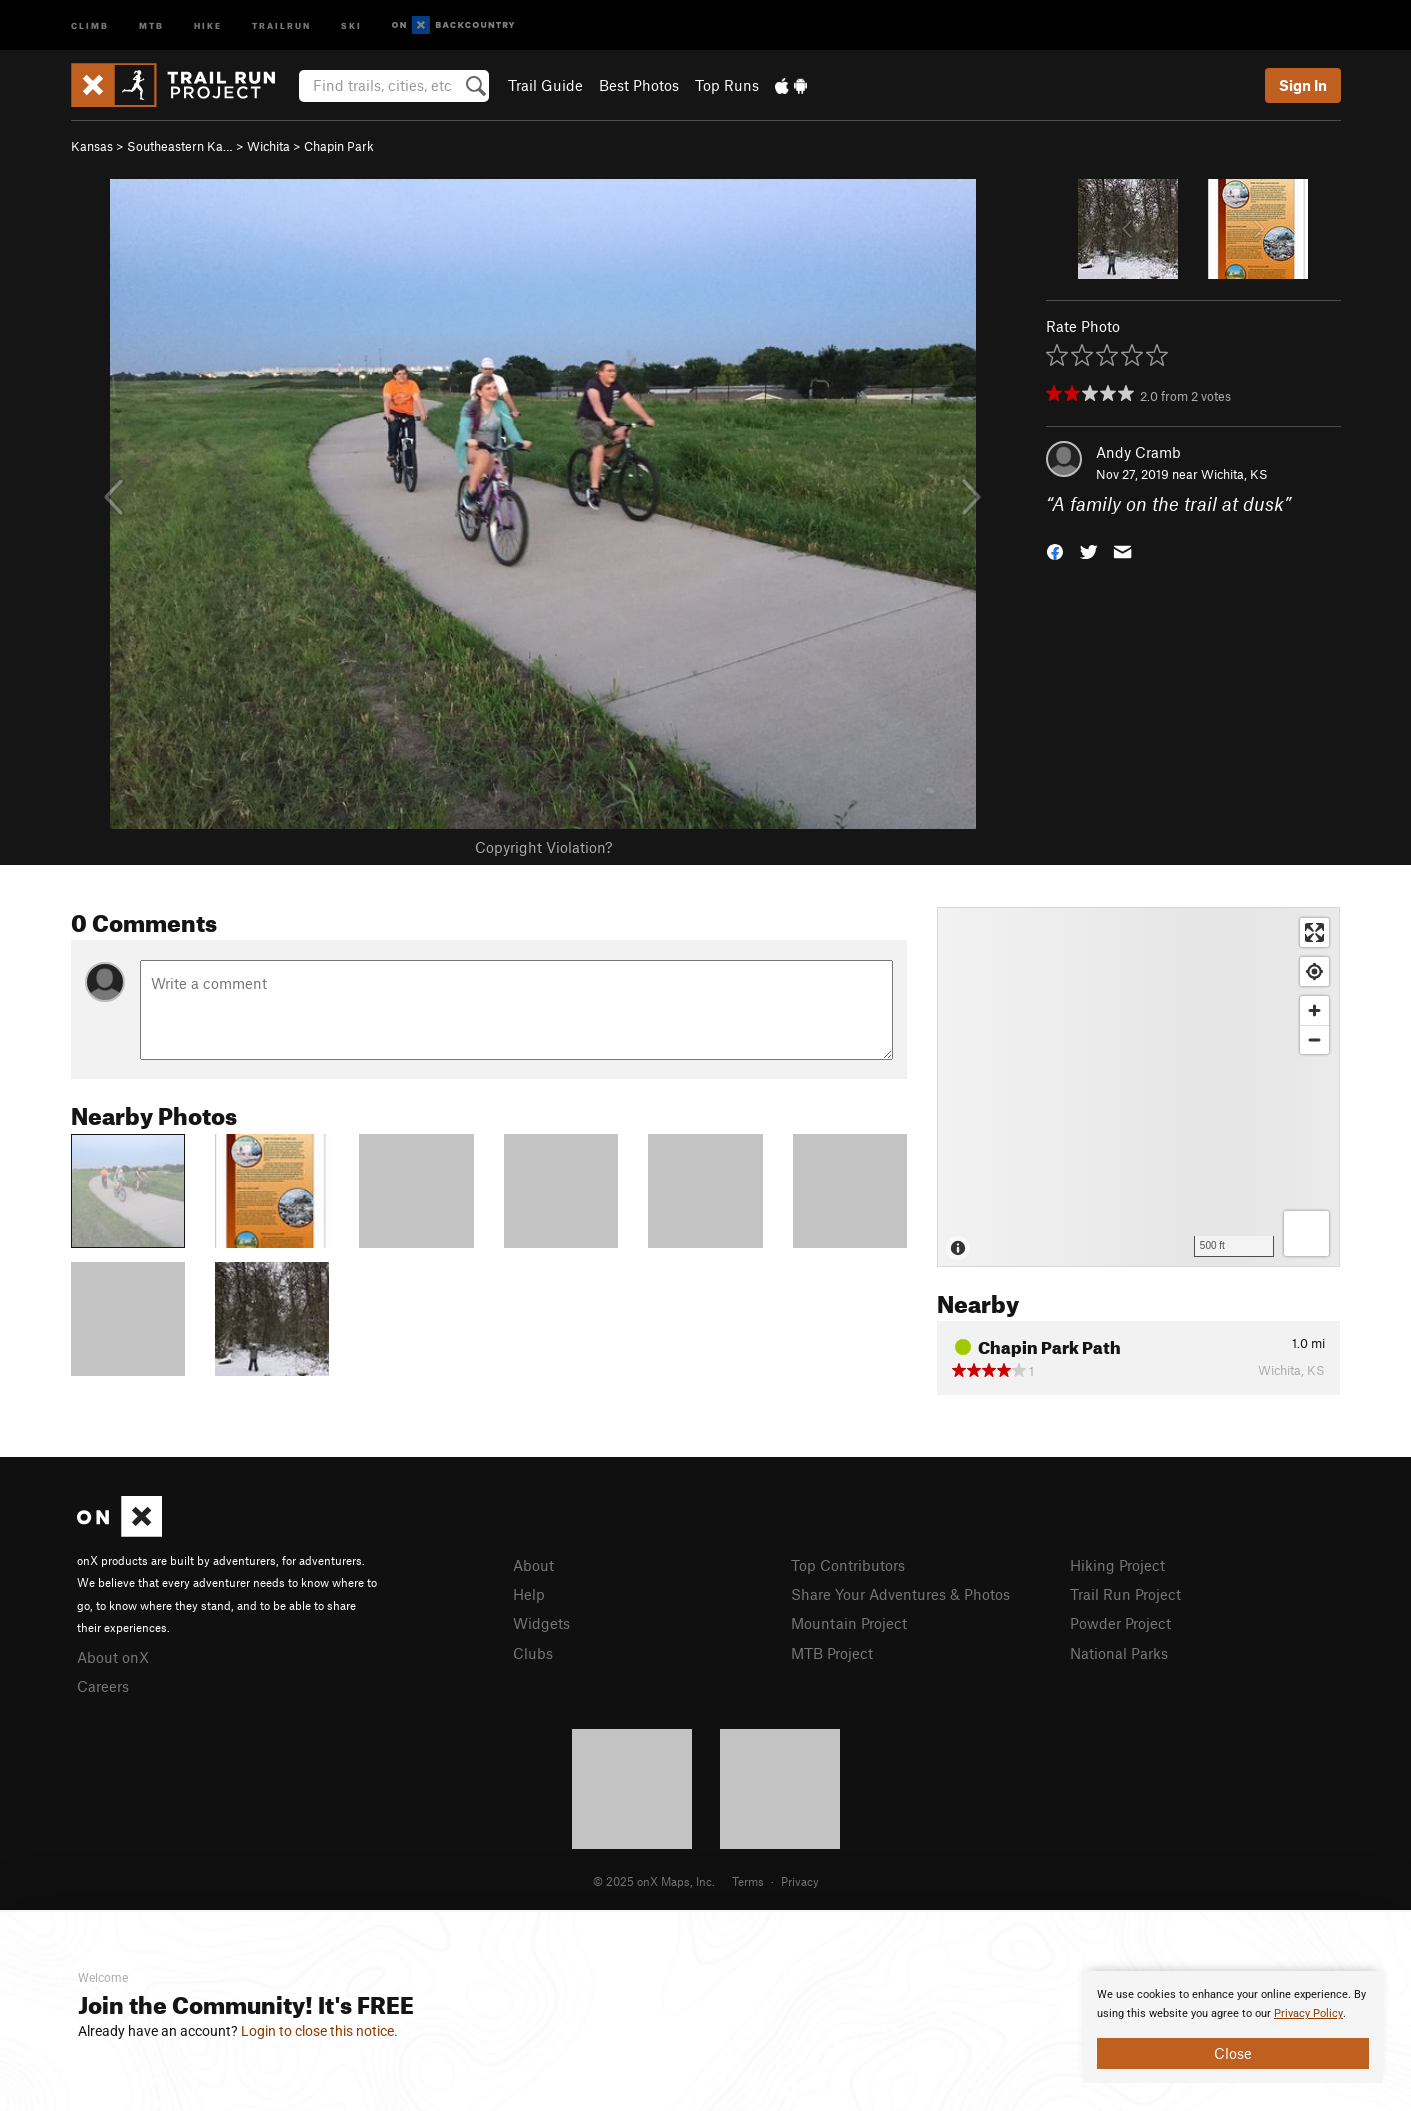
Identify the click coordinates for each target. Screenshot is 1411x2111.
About (533, 1565)
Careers (103, 1686)
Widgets (541, 1623)
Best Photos (639, 85)
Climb (90, 24)
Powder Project (1120, 1623)
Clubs (533, 1653)
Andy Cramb (1138, 452)
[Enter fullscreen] (1314, 932)
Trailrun (281, 24)
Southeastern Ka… (180, 146)
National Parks (1119, 1653)
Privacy (800, 1881)
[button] (1055, 550)
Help (529, 1594)
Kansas (92, 146)
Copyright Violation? (543, 847)
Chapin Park (339, 146)
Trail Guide (545, 85)
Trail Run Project (1125, 1594)
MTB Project (832, 1653)
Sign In (1303, 85)
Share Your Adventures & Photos (900, 1594)
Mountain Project (849, 1623)
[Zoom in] (1314, 1010)
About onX (113, 1657)
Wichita (268, 146)
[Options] (1306, 1233)
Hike (208, 24)
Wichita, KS (1234, 474)
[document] (1233, 2027)
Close (1233, 2053)
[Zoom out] (1314, 1039)
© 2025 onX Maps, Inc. (654, 1881)
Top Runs (727, 85)
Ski (351, 24)
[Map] (1138, 1087)
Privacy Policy (1308, 2013)
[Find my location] (1314, 971)
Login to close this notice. (319, 2031)
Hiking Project (1117, 1565)
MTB (151, 24)
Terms (748, 1881)
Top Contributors (848, 1565)
